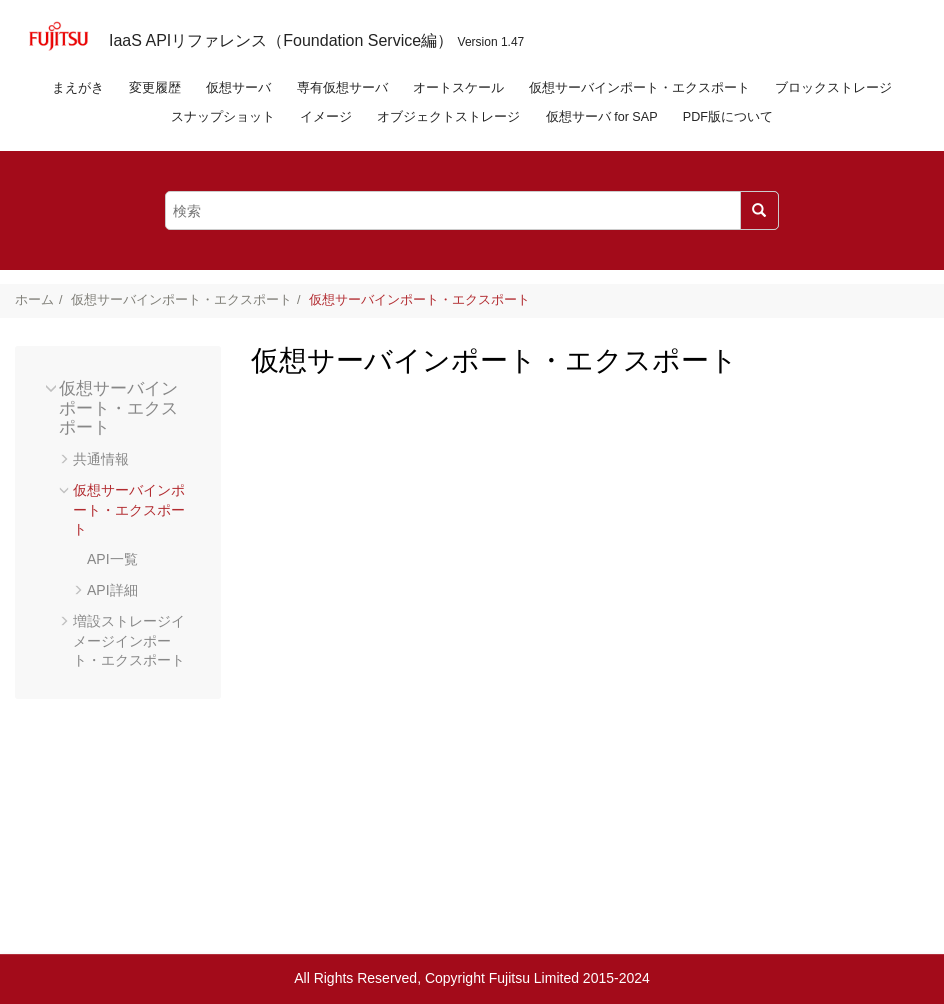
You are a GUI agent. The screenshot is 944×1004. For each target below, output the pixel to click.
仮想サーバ (238, 88)
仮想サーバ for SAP (602, 117)
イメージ (326, 117)
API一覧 (112, 559)
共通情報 (101, 459)
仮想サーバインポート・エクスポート (639, 88)
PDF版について (728, 117)
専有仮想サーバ (342, 88)
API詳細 (112, 590)
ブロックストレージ (833, 88)
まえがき (78, 88)
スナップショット (223, 117)
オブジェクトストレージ (448, 117)
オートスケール (458, 88)
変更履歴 (155, 88)
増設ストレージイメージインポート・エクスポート (129, 640)
